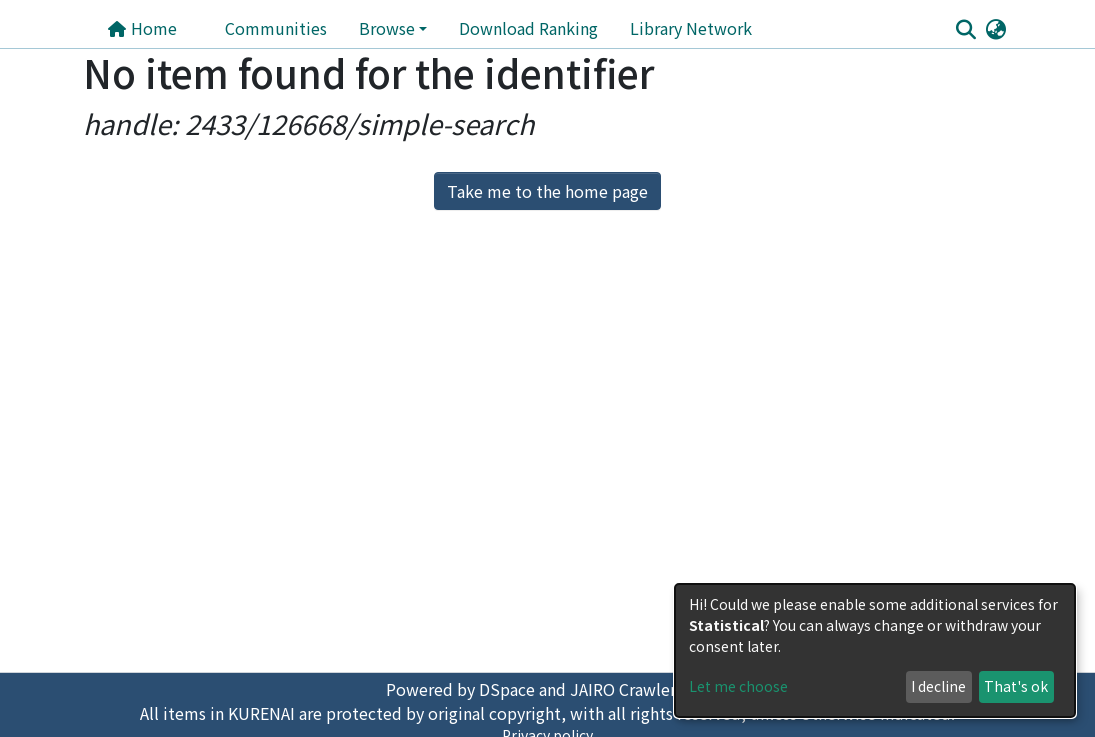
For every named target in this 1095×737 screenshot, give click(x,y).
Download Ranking (528, 28)
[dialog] (875, 650)
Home (142, 28)
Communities (276, 28)
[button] (996, 28)
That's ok (1016, 686)
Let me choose (738, 686)
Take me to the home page (547, 191)
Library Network (691, 28)
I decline (938, 686)
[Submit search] (966, 29)
